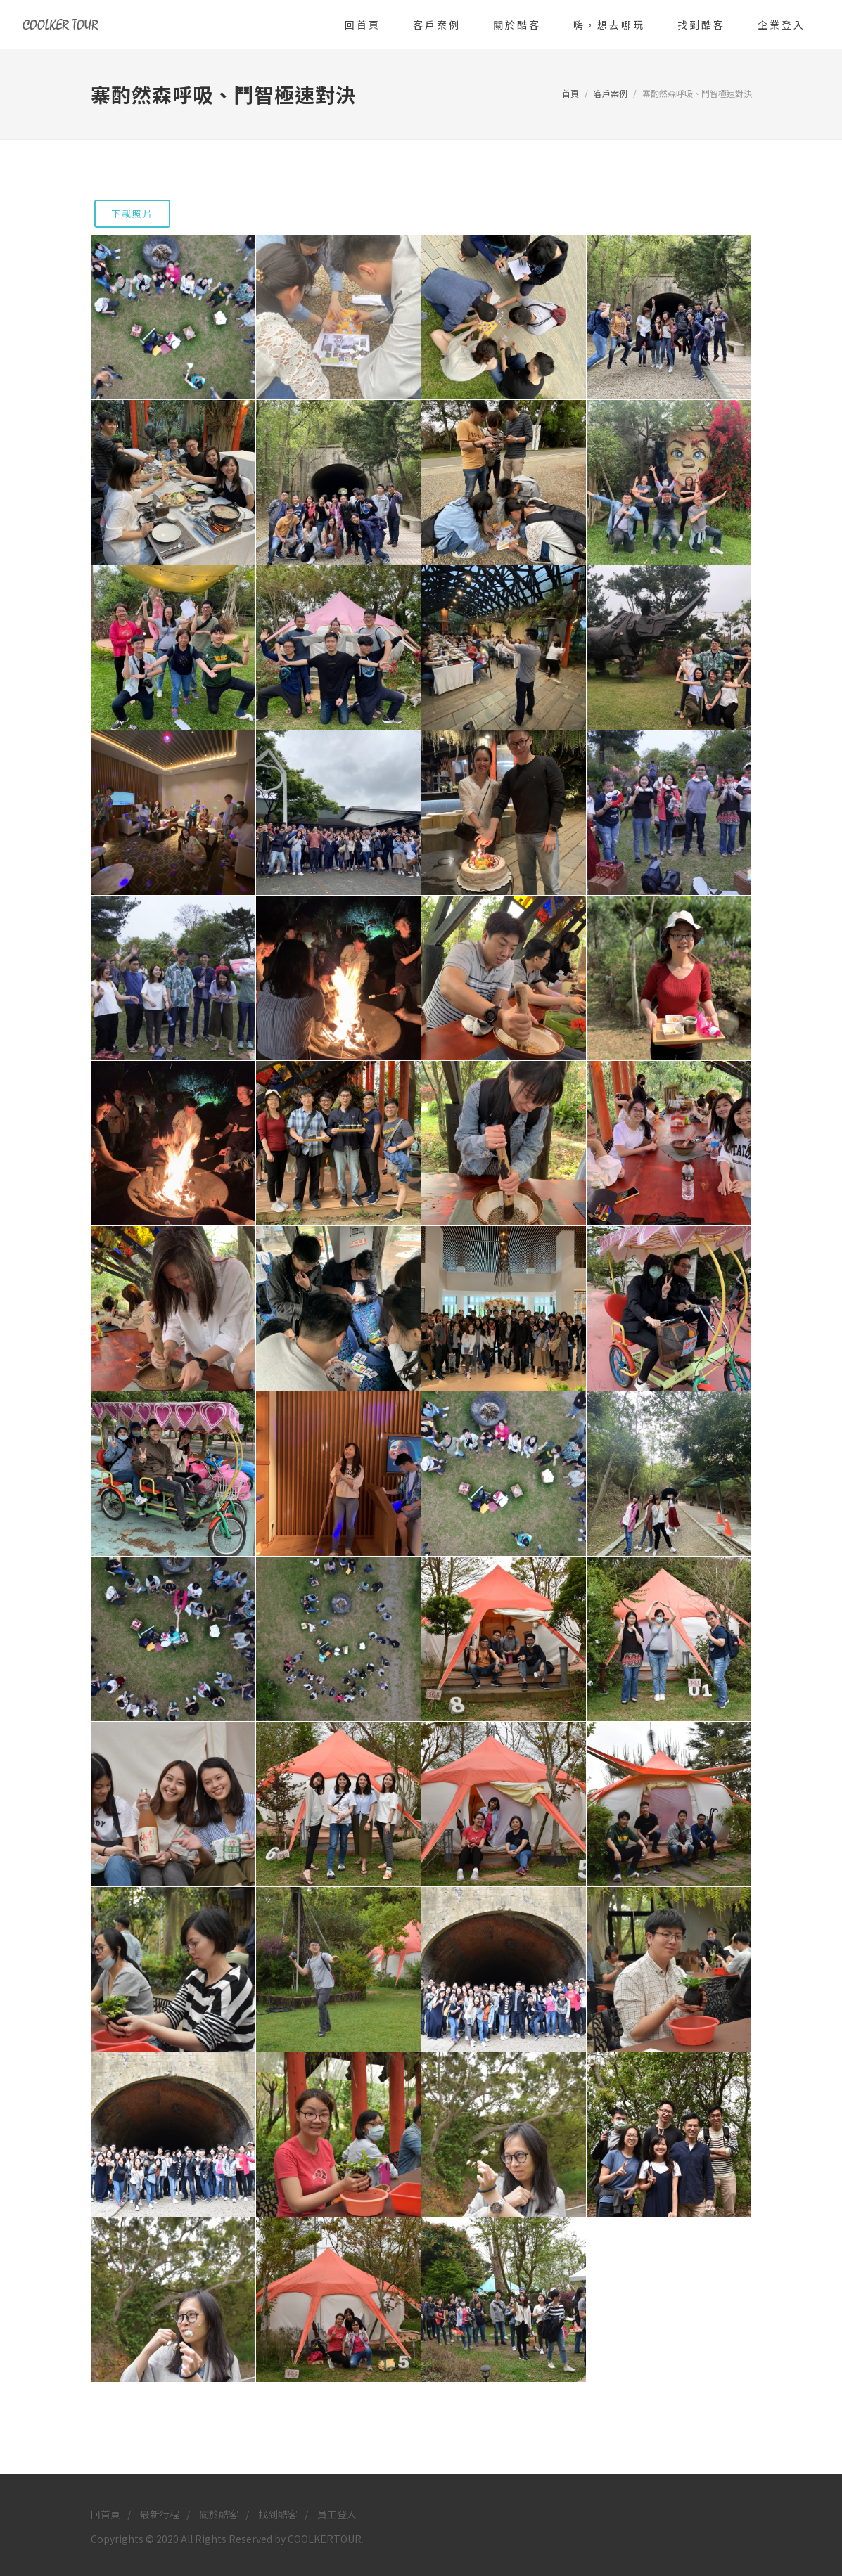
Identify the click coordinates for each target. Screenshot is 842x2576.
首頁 (570, 93)
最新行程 (159, 2514)
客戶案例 (610, 93)
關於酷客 (218, 2514)
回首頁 (105, 2514)
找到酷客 (278, 2514)
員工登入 (337, 2514)
